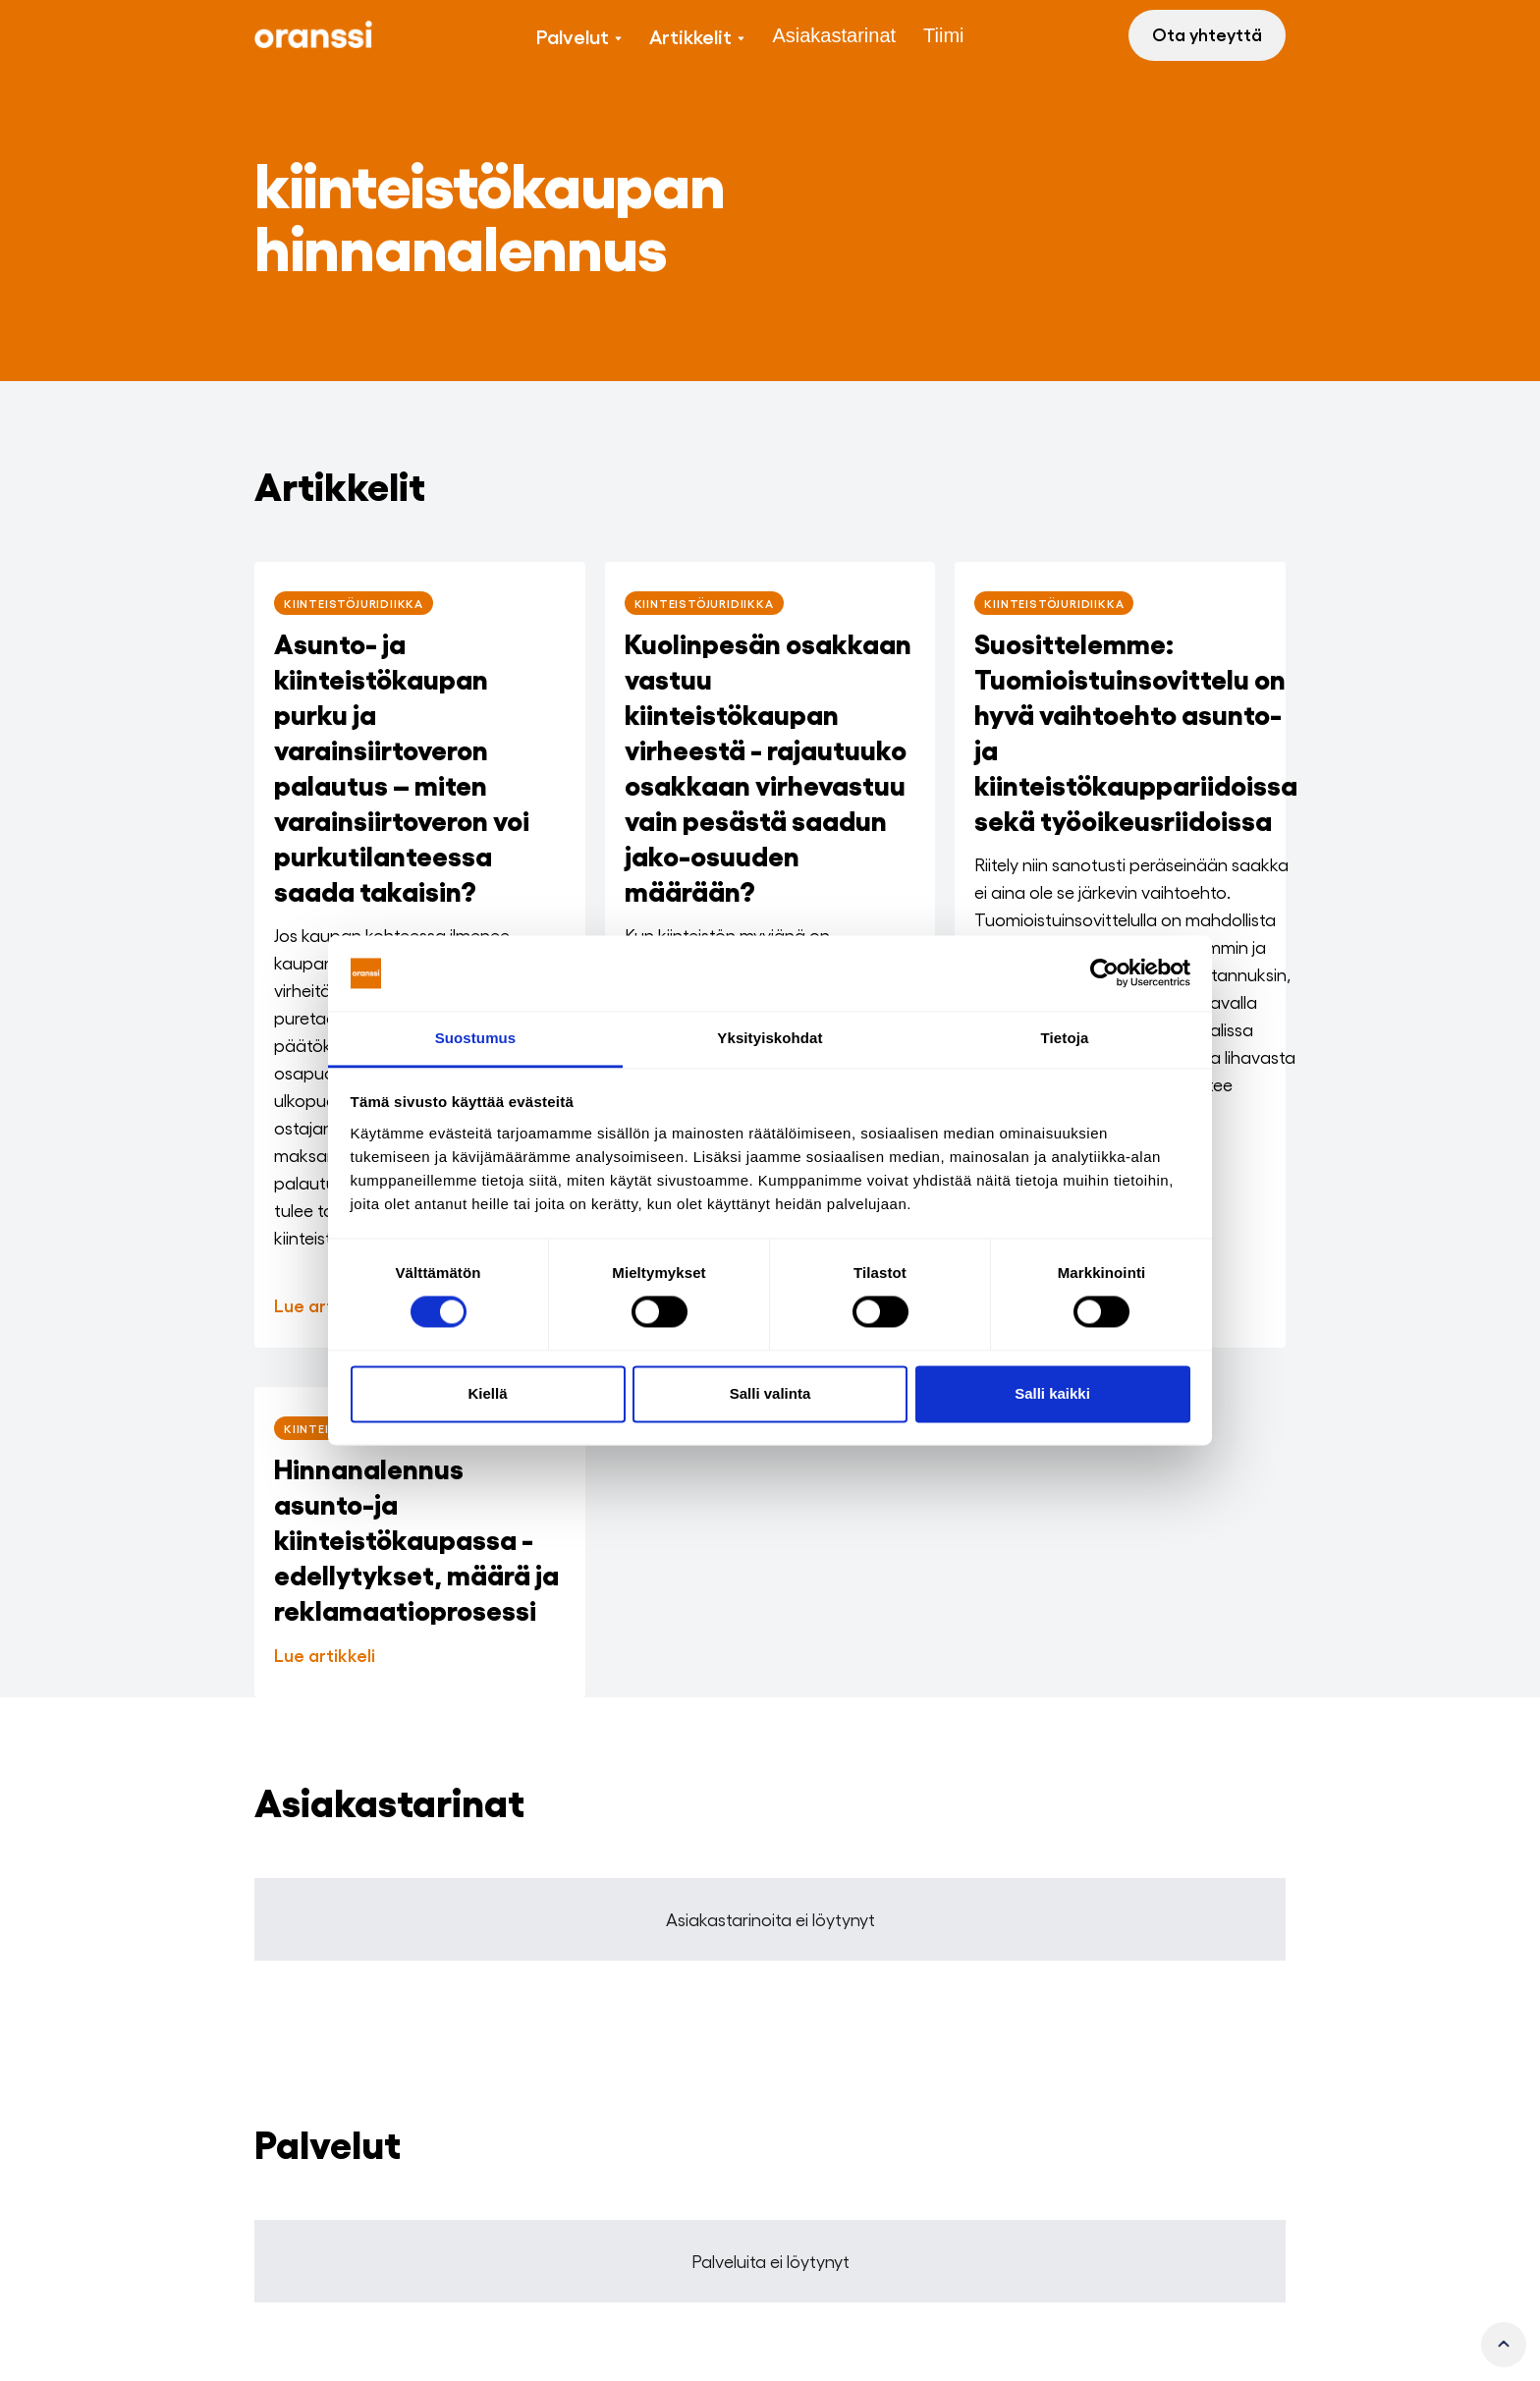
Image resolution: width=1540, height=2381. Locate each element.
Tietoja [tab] (1065, 1037)
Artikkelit (690, 35)
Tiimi (943, 35)
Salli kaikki (1052, 1393)
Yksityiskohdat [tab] (769, 1037)
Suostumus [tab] (476, 1037)
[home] (313, 35)
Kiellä (487, 1393)
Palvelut (572, 35)
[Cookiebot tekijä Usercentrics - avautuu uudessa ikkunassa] (1104, 973)
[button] (579, 35)
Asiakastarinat (834, 35)
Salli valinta (770, 1393)
